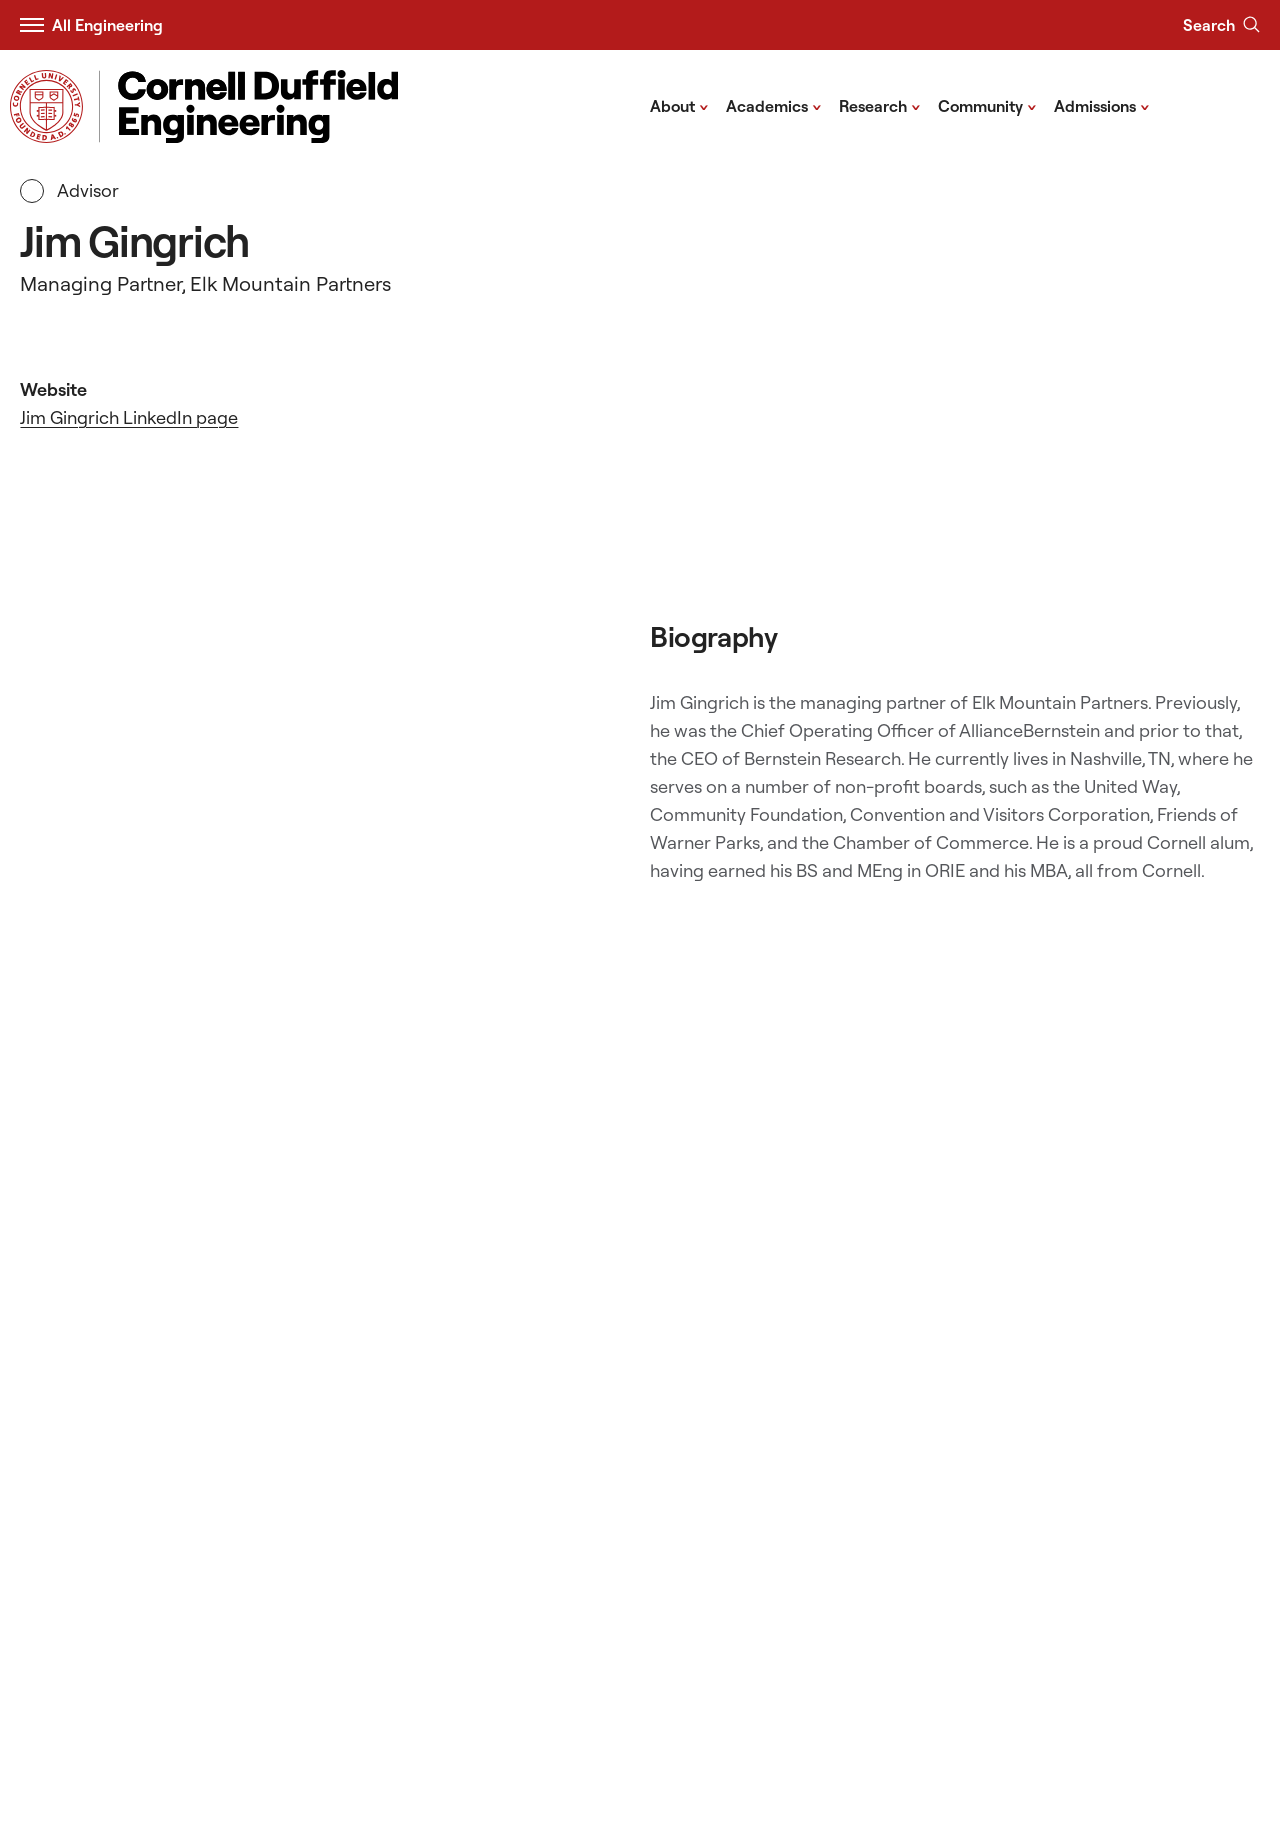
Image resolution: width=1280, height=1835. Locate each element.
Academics (774, 105)
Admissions (1102, 105)
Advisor (69, 191)
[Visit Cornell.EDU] (46, 106)
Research (880, 105)
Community (987, 105)
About (679, 105)
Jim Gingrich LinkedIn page (129, 417)
